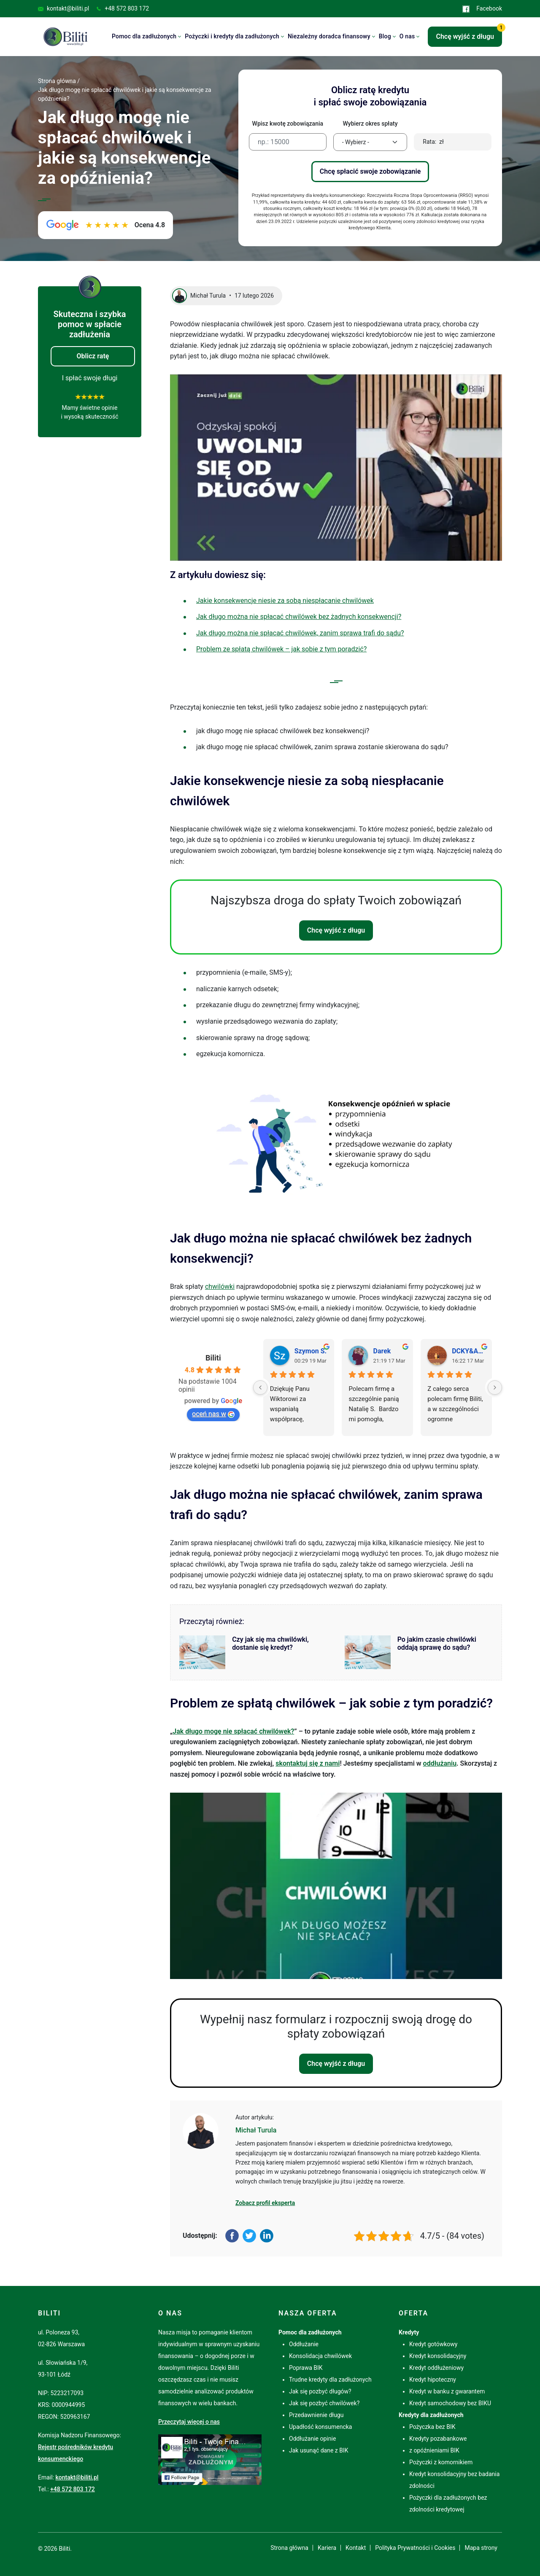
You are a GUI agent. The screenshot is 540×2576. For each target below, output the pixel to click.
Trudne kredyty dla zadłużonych (330, 2379)
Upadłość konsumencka (320, 2426)
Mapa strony (480, 2547)
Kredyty (409, 2332)
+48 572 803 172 (122, 8)
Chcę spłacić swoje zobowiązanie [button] (370, 171)
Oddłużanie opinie (312, 2438)
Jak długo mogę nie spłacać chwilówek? (233, 1731)
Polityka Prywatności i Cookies (415, 2547)
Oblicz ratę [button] (93, 356)
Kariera (327, 2547)
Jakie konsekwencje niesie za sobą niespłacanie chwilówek (285, 601)
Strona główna (289, 2547)
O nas (407, 36)
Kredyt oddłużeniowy (436, 2367)
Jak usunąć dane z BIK (318, 2450)
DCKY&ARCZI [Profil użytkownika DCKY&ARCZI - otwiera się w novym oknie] (468, 1351)
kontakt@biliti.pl (63, 8)
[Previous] (260, 1387)
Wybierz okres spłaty (370, 123)
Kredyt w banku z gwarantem (447, 2391)
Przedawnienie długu (316, 2415)
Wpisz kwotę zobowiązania (287, 123)
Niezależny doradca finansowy (329, 36)
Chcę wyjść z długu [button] (469, 33)
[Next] (495, 1387)
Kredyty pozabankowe (438, 2438)
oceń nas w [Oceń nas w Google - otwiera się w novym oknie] (213, 1414)
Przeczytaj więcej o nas (189, 2421)
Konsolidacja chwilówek (320, 2356)
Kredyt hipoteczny (432, 2379)
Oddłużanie (304, 2344)
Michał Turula (255, 2130)
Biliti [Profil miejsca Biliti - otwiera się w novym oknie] (213, 1357)
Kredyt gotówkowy (433, 2344)
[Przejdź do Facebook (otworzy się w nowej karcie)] (210, 2459)
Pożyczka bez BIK (432, 2426)
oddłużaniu (439, 1763)
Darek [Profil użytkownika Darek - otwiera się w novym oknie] (382, 1351)
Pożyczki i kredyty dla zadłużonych (232, 36)
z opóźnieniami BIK (434, 2450)
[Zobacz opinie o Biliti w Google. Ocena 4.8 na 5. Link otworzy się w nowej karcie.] (105, 225)
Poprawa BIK (306, 2367)
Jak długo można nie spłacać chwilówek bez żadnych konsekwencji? (298, 617)
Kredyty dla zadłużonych (431, 2415)
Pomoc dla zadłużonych (144, 36)
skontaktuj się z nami (307, 1763)
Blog (385, 36)
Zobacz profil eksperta (265, 2203)
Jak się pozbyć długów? (320, 2391)
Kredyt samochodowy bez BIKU (450, 2403)
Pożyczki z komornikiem (440, 2462)
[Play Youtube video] (336, 467)
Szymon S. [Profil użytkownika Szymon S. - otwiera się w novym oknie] (310, 1351)
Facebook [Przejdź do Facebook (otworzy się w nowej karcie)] (482, 9)
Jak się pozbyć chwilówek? (324, 2403)
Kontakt (356, 2547)
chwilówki (220, 1287)
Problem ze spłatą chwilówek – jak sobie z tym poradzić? (281, 649)
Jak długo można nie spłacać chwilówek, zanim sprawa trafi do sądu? (300, 633)
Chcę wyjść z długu (336, 930)
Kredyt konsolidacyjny (437, 2356)
